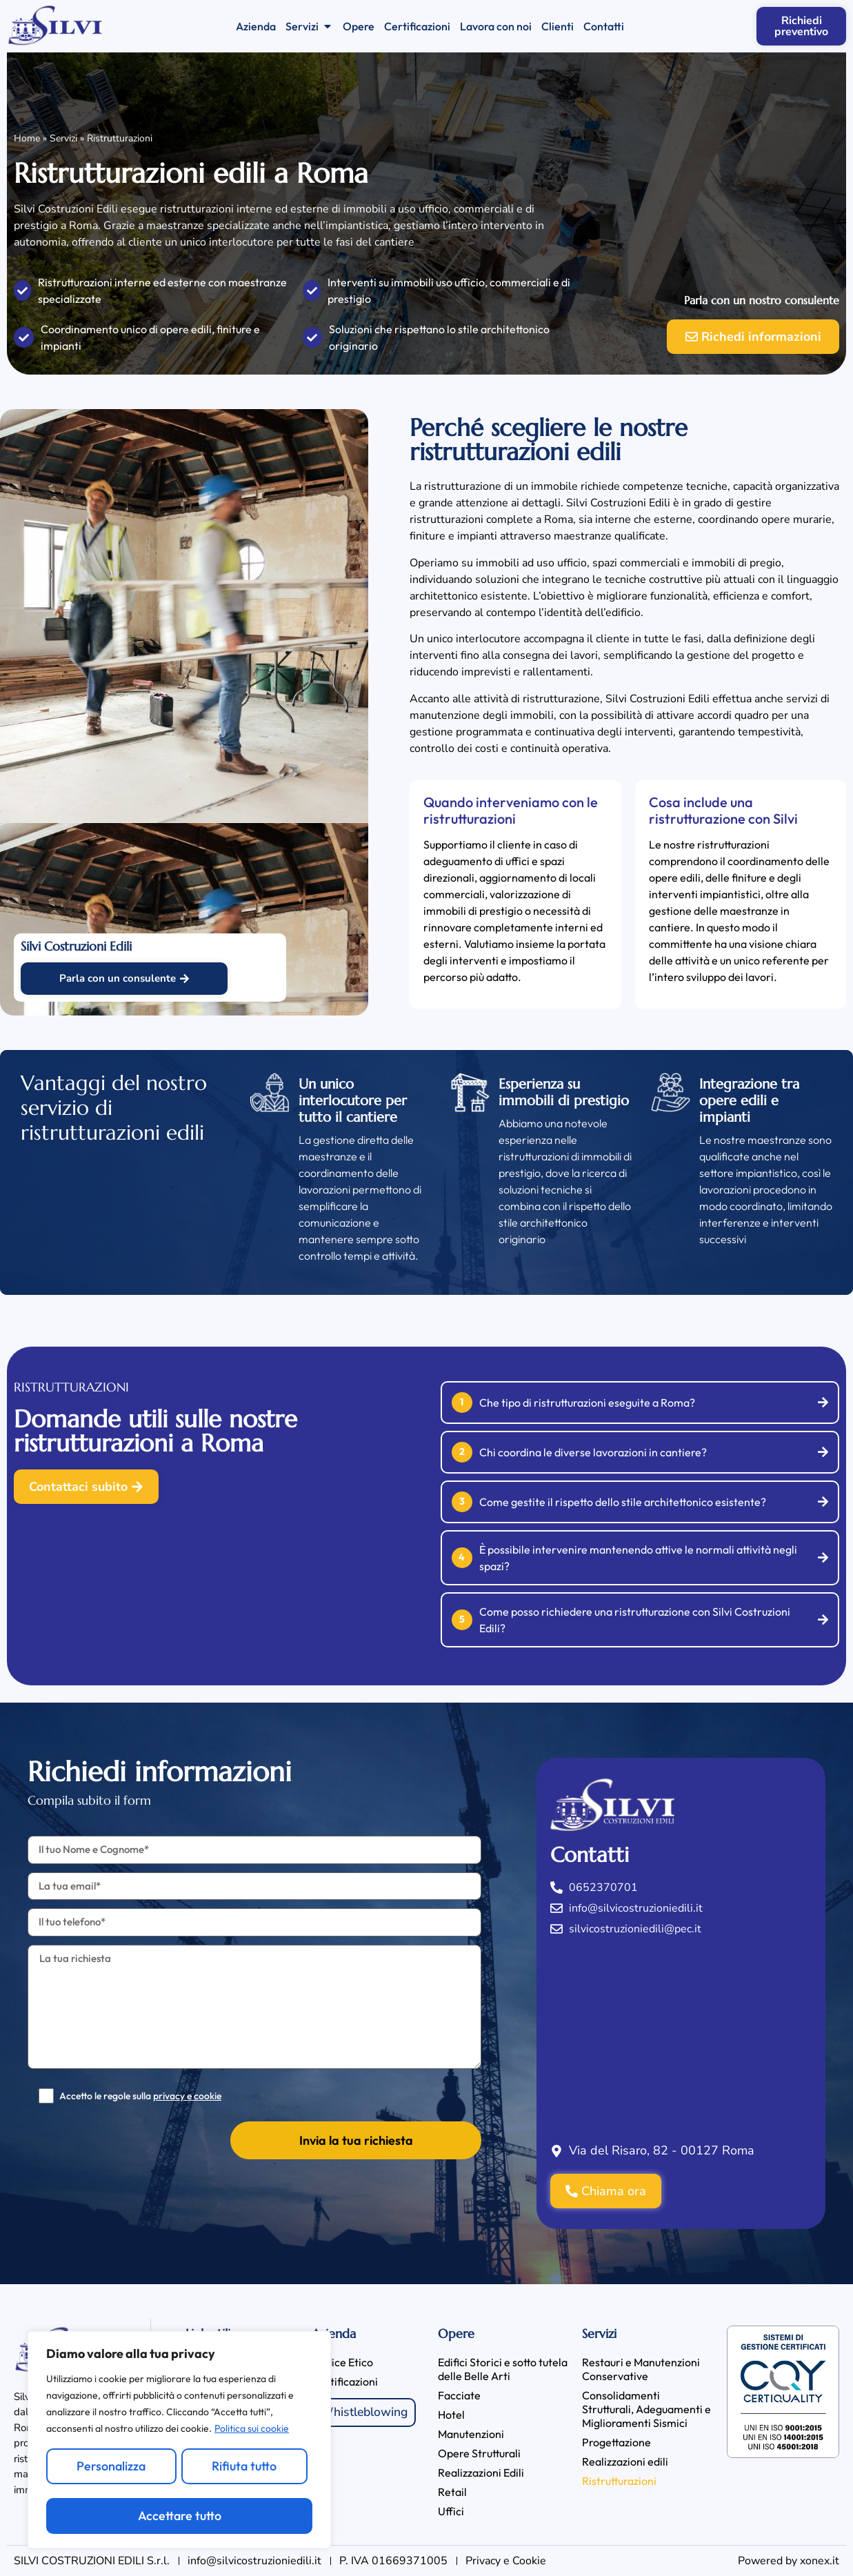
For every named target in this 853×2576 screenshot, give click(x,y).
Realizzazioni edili (625, 2461)
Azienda (334, 2333)
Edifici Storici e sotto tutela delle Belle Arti (503, 2369)
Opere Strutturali (479, 2453)
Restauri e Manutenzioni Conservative (641, 2369)
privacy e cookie (187, 2096)
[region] (179, 2440)
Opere (456, 2333)
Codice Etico (342, 2362)
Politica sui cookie (251, 2429)
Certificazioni (345, 2381)
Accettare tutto (179, 2516)
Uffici (451, 2511)
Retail (452, 2492)
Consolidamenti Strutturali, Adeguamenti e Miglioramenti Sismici (646, 2409)
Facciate (459, 2395)
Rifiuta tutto (244, 2466)
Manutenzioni (471, 2434)
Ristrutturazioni (619, 2481)
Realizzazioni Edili (481, 2472)
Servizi (63, 138)
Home (27, 138)
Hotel (451, 2414)
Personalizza (111, 2466)
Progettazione (616, 2442)
